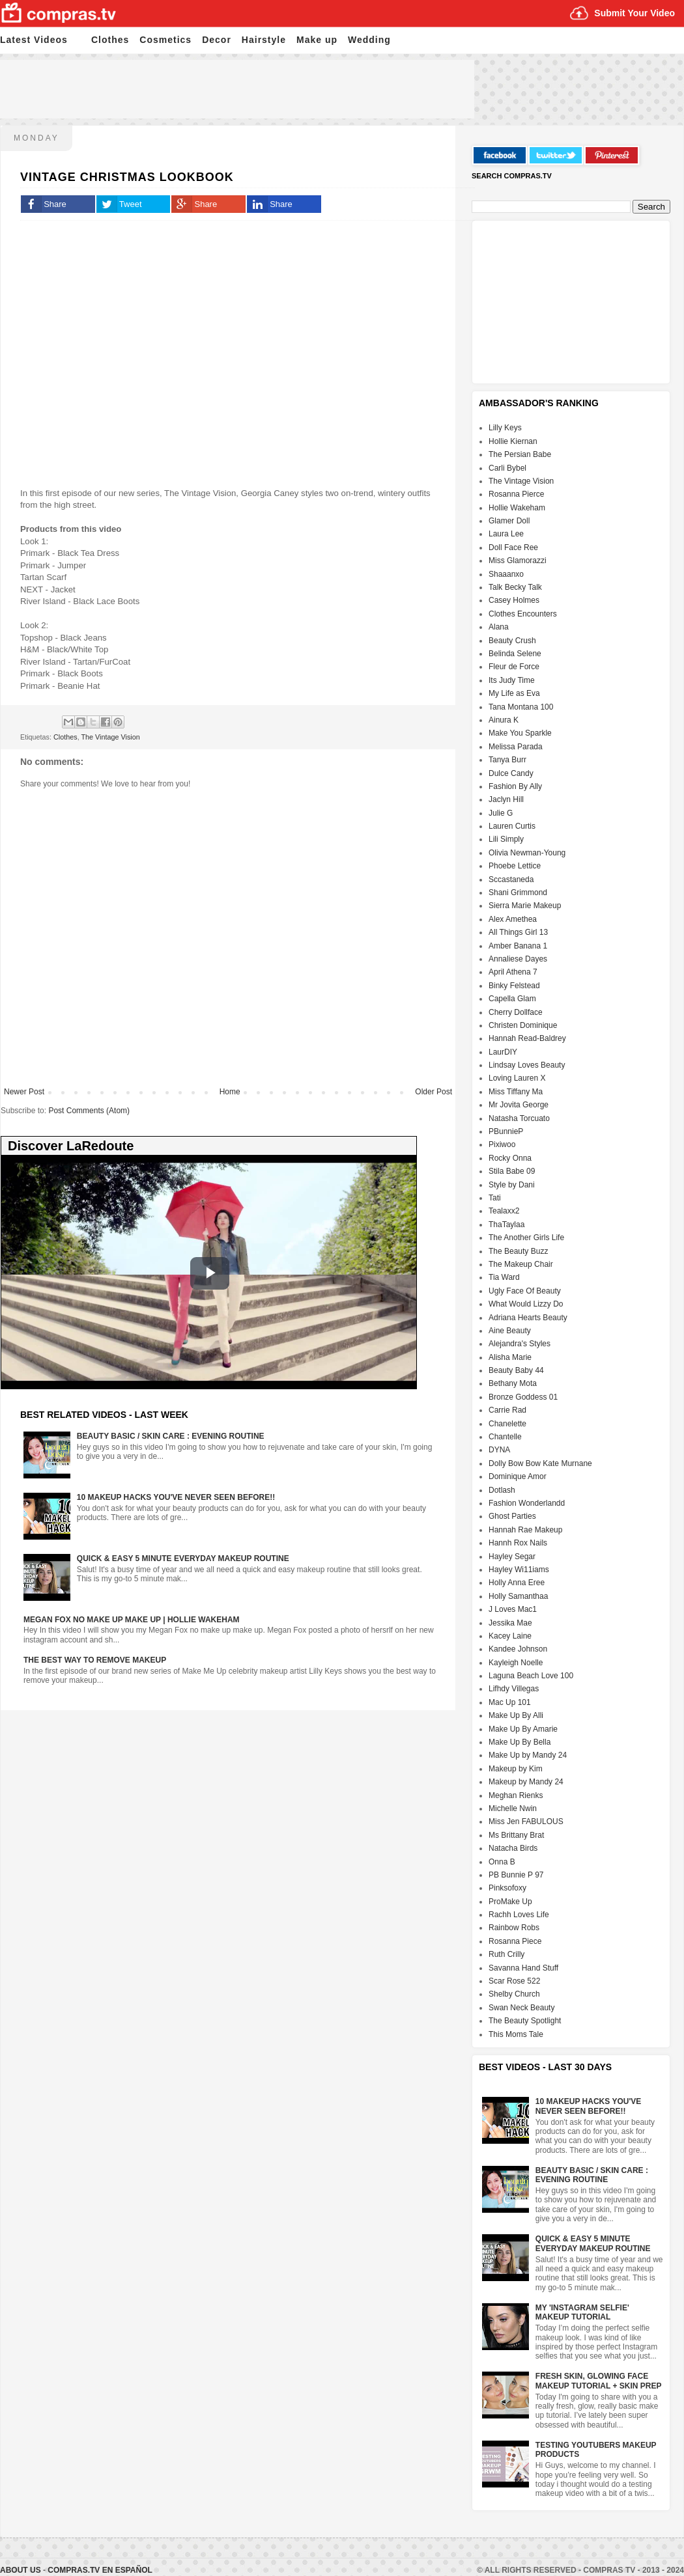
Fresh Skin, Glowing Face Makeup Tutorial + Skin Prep (598, 2381)
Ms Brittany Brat (516, 1835)
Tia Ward (504, 1277)
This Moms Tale (516, 2034)
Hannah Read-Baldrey (527, 1038)
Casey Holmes (514, 600)
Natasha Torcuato (519, 1118)
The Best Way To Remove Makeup (94, 1660)
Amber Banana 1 (518, 945)
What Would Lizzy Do (526, 1304)
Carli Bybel (507, 468)
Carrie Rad (507, 1410)
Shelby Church (514, 1994)
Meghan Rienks (516, 1795)
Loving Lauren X (517, 1078)
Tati (495, 1197)
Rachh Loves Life (519, 1914)
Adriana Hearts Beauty (528, 1317)
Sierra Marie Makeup (525, 905)
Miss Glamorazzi (518, 560)
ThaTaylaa (506, 1224)
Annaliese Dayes (518, 958)
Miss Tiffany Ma (516, 1091)
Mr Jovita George (519, 1104)
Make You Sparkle (520, 733)
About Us (21, 2570)
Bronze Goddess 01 (523, 1397)
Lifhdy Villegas (514, 1688)
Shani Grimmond (518, 892)
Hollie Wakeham (517, 507)
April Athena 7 (513, 971)
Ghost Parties (512, 1516)
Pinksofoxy (507, 1887)
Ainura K (504, 720)
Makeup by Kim (516, 1768)
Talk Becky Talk (515, 587)
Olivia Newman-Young (527, 852)
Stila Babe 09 (512, 1171)
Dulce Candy (511, 773)
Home (230, 1091)
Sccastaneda (511, 879)
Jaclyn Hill (506, 799)
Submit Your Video (634, 13)
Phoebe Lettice (515, 865)
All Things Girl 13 (518, 932)
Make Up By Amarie (523, 1729)
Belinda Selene (515, 653)
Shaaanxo (506, 574)
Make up (316, 40)
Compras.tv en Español (100, 2570)
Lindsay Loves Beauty (527, 1065)
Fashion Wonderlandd (527, 1503)
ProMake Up (510, 1901)
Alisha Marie (510, 1357)
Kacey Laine (510, 1636)
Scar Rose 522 (514, 1981)
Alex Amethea (513, 919)
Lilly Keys (505, 427)
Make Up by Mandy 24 (528, 1755)
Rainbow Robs (514, 1927)
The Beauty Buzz (518, 1251)
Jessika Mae (510, 1622)
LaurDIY (503, 1052)
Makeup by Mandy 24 (526, 1781)
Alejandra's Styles (519, 1343)
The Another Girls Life (526, 1237)
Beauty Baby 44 (516, 1370)
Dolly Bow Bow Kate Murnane (540, 1463)
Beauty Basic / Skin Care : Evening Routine (170, 1436)
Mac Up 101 (510, 1702)
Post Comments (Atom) (89, 1110)
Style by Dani (512, 1184)
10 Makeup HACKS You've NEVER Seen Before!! (176, 1497)
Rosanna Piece (515, 1941)
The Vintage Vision (110, 737)
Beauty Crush (512, 640)
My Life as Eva (514, 693)
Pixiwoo (502, 1144)
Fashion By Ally (515, 786)
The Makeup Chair (521, 1264)
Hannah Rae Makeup (525, 1529)
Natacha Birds (513, 1848)
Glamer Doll (509, 520)
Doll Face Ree (513, 547)
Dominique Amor (518, 1476)
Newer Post (24, 1091)
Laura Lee (506, 533)
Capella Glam (512, 998)
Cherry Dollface (516, 1012)
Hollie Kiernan (513, 441)
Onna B (502, 1861)
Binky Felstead (514, 985)
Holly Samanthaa (518, 1596)
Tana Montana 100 (521, 707)
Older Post (433, 1091)
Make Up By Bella (519, 1742)
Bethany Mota (513, 1383)
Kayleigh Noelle (516, 1662)
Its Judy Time (512, 680)
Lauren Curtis (512, 826)
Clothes (110, 40)
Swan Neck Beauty (521, 2007)
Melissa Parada (516, 746)
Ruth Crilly (506, 1954)
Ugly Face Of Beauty (525, 1290)
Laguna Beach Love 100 (531, 1675)
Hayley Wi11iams (519, 1569)
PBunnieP (506, 1131)
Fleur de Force (514, 666)
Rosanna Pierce (516, 494)
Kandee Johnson (518, 1649)
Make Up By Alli (516, 1715)
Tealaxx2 (504, 1210)
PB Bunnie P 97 (516, 1874)
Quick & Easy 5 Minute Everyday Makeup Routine (183, 1558)
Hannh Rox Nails (518, 1542)
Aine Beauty (510, 1330)
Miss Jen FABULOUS (526, 1821)
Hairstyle (264, 40)
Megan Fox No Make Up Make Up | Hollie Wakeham (131, 1619)
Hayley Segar (512, 1556)
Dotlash (502, 1490)
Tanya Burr (507, 759)
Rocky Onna (510, 1158)
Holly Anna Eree (517, 1582)
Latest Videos (34, 40)
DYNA (499, 1449)
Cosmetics (165, 40)
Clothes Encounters (523, 613)
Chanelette (507, 1423)
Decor (216, 40)
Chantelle (505, 1436)
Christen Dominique (523, 1025)
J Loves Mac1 (513, 1609)
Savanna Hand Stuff (523, 1968)
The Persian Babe (520, 454)
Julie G (501, 813)
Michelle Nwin (513, 1808)
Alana (499, 626)
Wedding (369, 40)
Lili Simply (506, 839)
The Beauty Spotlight (525, 2020)
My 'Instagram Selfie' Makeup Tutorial (582, 2312)
